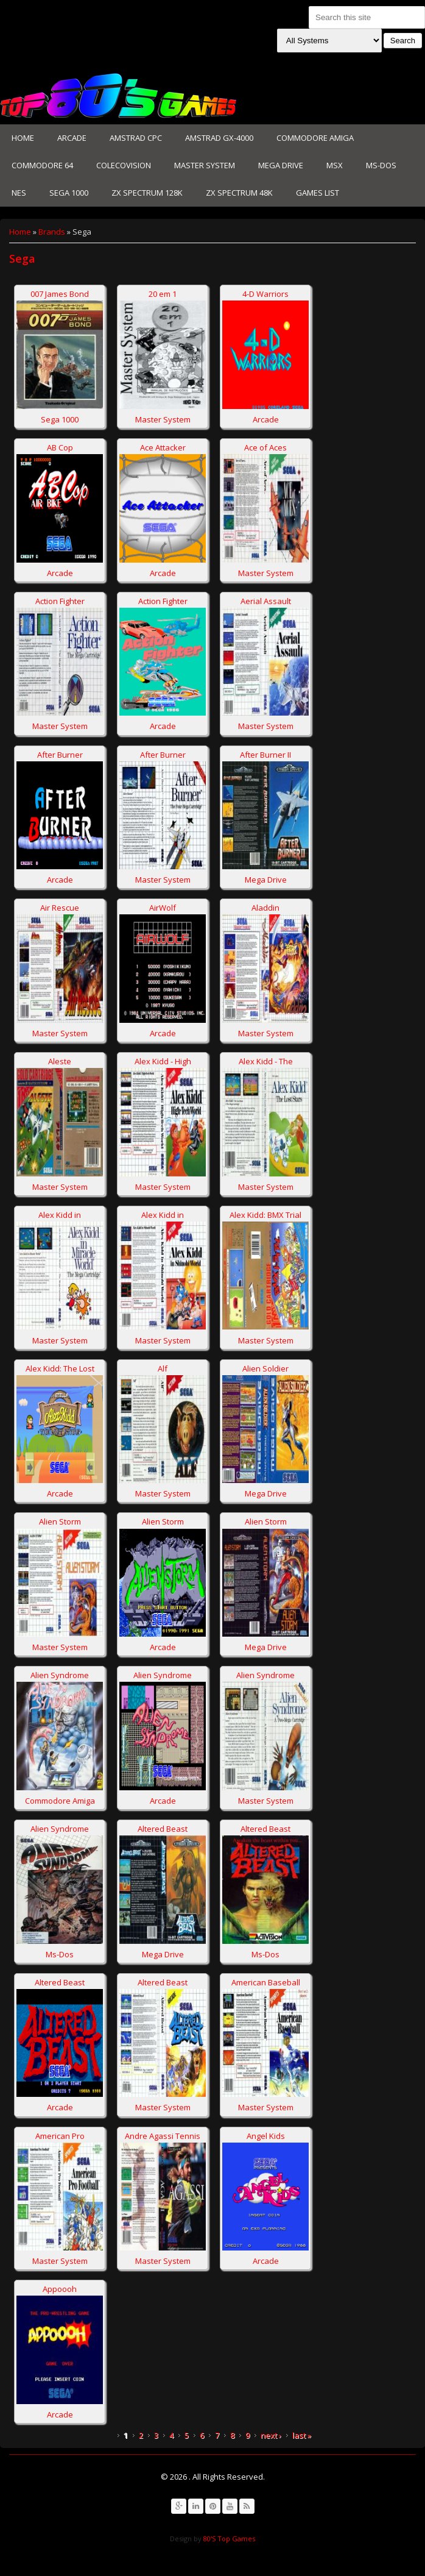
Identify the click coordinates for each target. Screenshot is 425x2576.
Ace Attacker (163, 447)
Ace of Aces (265, 447)
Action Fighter (60, 601)
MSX (334, 165)
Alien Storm (60, 1521)
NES (19, 192)
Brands (51, 231)
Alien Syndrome (59, 1675)
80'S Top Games (228, 2538)
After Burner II (265, 754)
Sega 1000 (68, 192)
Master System (204, 165)
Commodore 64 (42, 165)
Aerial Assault (266, 601)
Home (23, 137)
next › (271, 2435)
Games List (317, 192)
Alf (162, 1368)
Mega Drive (280, 165)
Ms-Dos (381, 165)
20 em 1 (163, 293)
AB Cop (60, 447)
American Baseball (265, 1982)
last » (301, 2435)
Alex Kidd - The (266, 1061)
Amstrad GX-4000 (219, 137)
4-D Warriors (265, 293)
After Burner (60, 754)
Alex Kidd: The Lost (60, 1368)
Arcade (71, 137)
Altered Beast (163, 1828)
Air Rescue (59, 907)
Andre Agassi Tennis (162, 2135)
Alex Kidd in (59, 1214)
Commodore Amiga (315, 137)
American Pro (60, 2135)
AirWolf (162, 907)
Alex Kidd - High (163, 1061)
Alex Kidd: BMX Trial (265, 1214)
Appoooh (60, 2288)
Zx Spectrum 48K (239, 192)
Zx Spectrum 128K (147, 192)
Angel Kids (266, 2135)
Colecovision (123, 165)
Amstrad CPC (136, 137)
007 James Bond (59, 293)
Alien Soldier (265, 1368)
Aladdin (265, 907)
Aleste (59, 1061)
